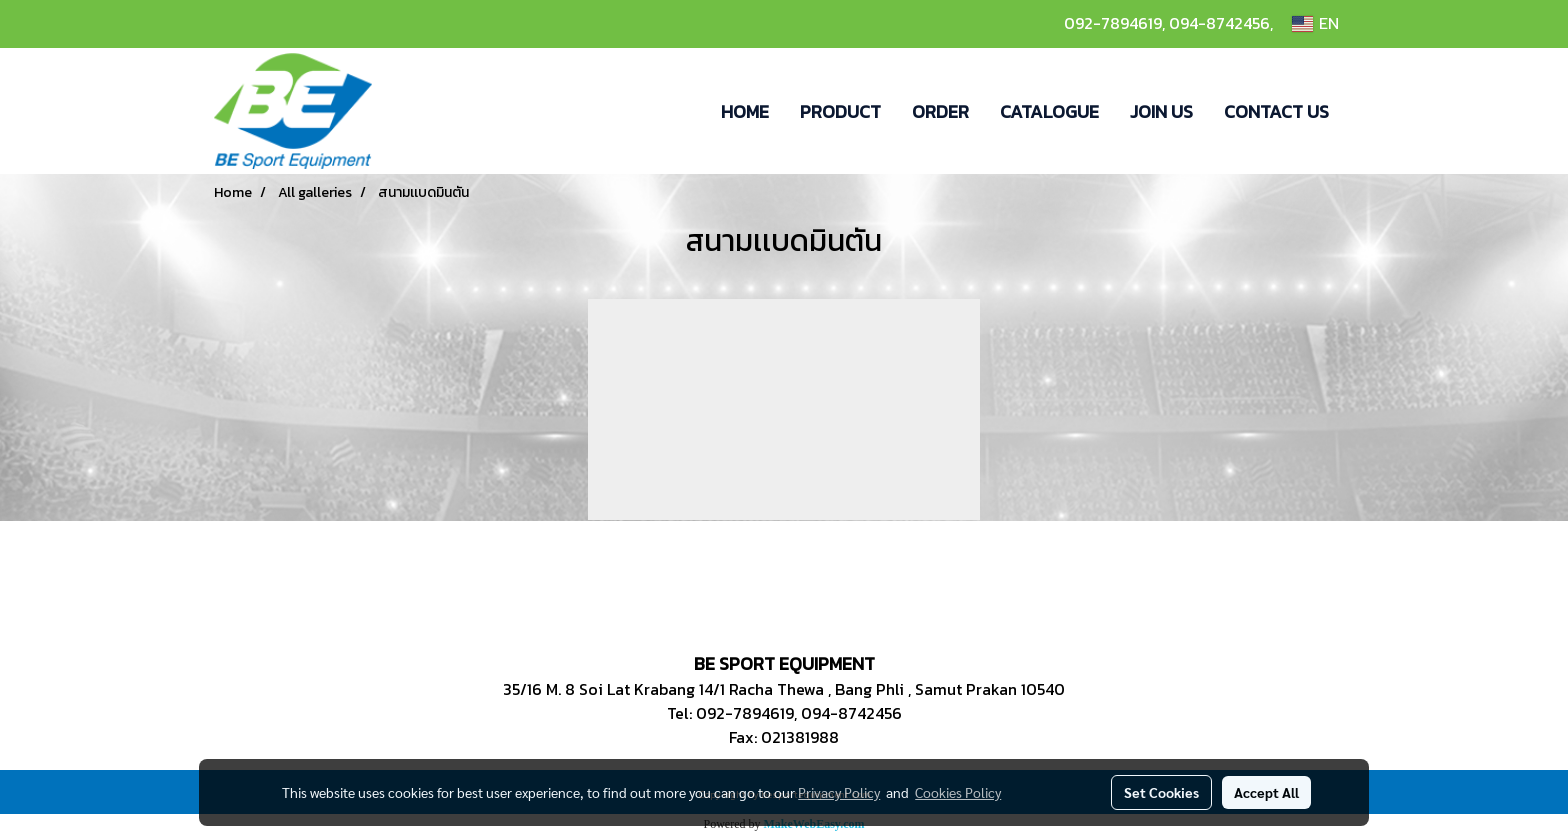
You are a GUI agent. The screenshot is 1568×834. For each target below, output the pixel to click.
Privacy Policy (839, 792)
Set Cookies (1161, 792)
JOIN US (1161, 111)
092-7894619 (1113, 23)
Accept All (1266, 792)
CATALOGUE (1049, 111)
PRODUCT (840, 111)
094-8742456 (1219, 23)
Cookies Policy (958, 792)
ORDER (940, 111)
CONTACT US (1276, 111)
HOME (745, 111)
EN (1315, 24)
